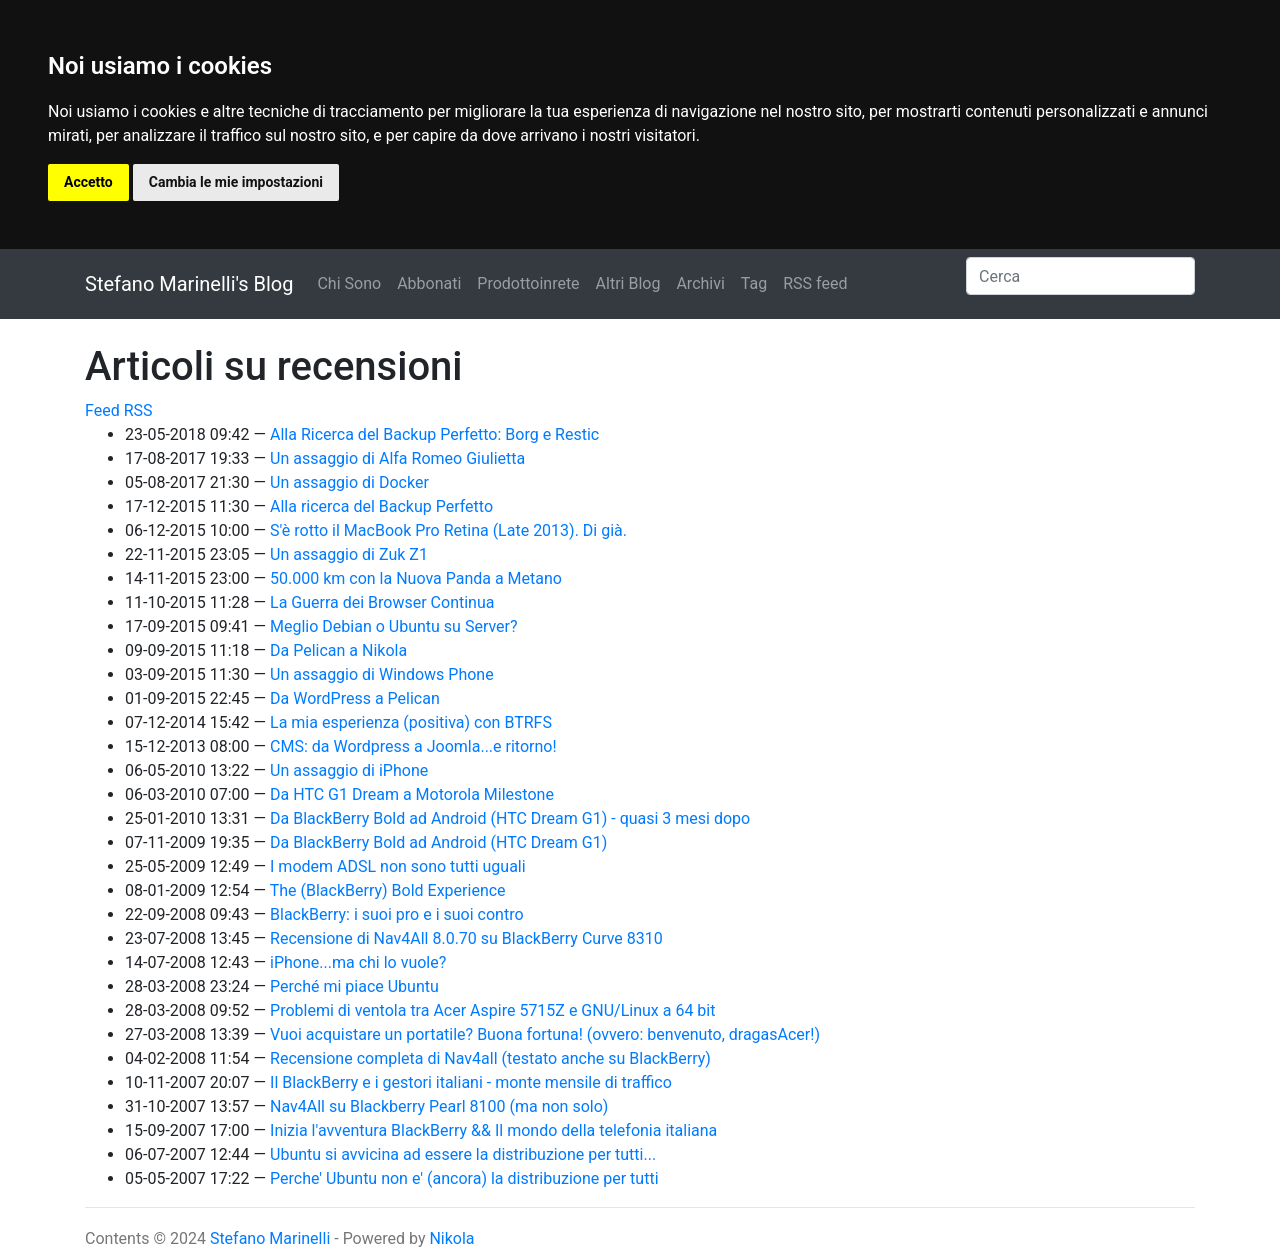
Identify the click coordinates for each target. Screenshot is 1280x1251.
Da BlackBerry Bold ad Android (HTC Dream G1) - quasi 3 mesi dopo (510, 818)
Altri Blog (628, 283)
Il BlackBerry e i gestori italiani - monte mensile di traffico (471, 1082)
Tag (754, 283)
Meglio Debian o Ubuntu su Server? (394, 626)
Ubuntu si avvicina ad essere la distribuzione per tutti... (463, 1154)
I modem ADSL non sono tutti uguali (398, 866)
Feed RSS (119, 410)
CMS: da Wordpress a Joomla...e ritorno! (413, 746)
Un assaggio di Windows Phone (382, 674)
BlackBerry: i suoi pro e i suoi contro (397, 914)
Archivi (700, 283)
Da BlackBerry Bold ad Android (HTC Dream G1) (438, 842)
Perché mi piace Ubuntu (354, 986)
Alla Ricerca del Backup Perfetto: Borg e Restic (434, 434)
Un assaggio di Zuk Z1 (349, 554)
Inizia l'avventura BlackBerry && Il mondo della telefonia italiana (493, 1130)
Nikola (451, 1238)
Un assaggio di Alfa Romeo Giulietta (397, 458)
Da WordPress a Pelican (355, 698)
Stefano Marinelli (270, 1238)
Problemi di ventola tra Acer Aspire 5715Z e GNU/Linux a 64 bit (492, 1010)
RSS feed (815, 283)
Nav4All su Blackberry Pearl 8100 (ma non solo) (439, 1106)
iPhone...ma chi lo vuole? (358, 962)
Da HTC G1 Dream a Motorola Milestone (412, 794)
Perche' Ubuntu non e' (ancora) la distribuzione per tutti (464, 1178)
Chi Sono (349, 283)
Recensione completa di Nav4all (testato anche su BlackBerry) (490, 1058)
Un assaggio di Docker (349, 482)
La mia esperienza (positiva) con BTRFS (411, 722)
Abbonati (429, 283)
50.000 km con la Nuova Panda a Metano (416, 578)
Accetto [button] (88, 182)
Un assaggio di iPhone (349, 770)
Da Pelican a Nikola (338, 650)
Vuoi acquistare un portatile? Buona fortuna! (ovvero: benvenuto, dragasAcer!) (545, 1034)
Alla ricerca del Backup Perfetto (381, 506)
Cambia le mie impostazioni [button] (236, 182)
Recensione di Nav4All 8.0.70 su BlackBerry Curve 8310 (466, 938)
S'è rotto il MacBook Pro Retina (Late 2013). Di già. (448, 530)
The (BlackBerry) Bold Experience (388, 890)
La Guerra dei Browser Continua (382, 602)
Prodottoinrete (528, 283)
